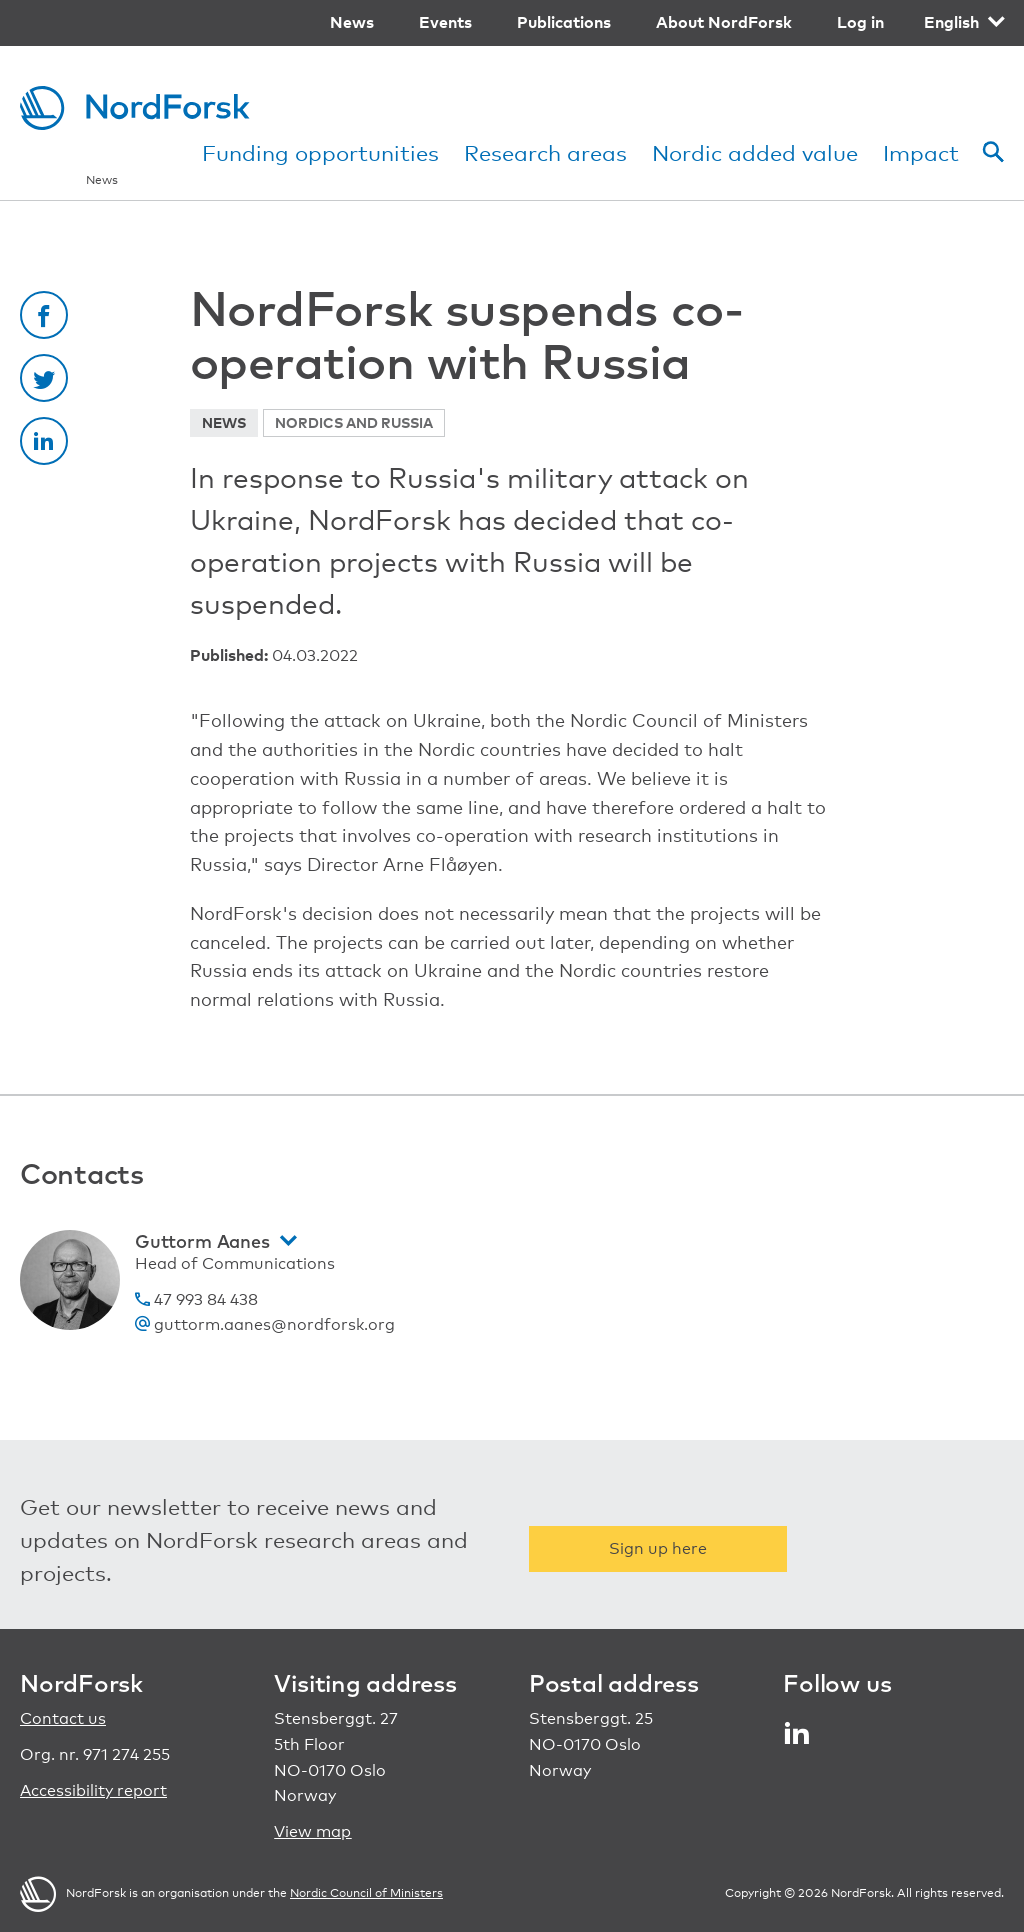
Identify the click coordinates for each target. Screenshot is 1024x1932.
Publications (564, 22)
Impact (921, 152)
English (951, 22)
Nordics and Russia (354, 422)
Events (445, 22)
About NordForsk (724, 22)
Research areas (545, 152)
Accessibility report (93, 1790)
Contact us (63, 1718)
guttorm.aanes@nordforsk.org (265, 1324)
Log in (860, 22)
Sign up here (658, 1548)
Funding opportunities (320, 152)
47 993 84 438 (196, 1299)
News (352, 22)
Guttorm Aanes (202, 1240)
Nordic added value (755, 152)
